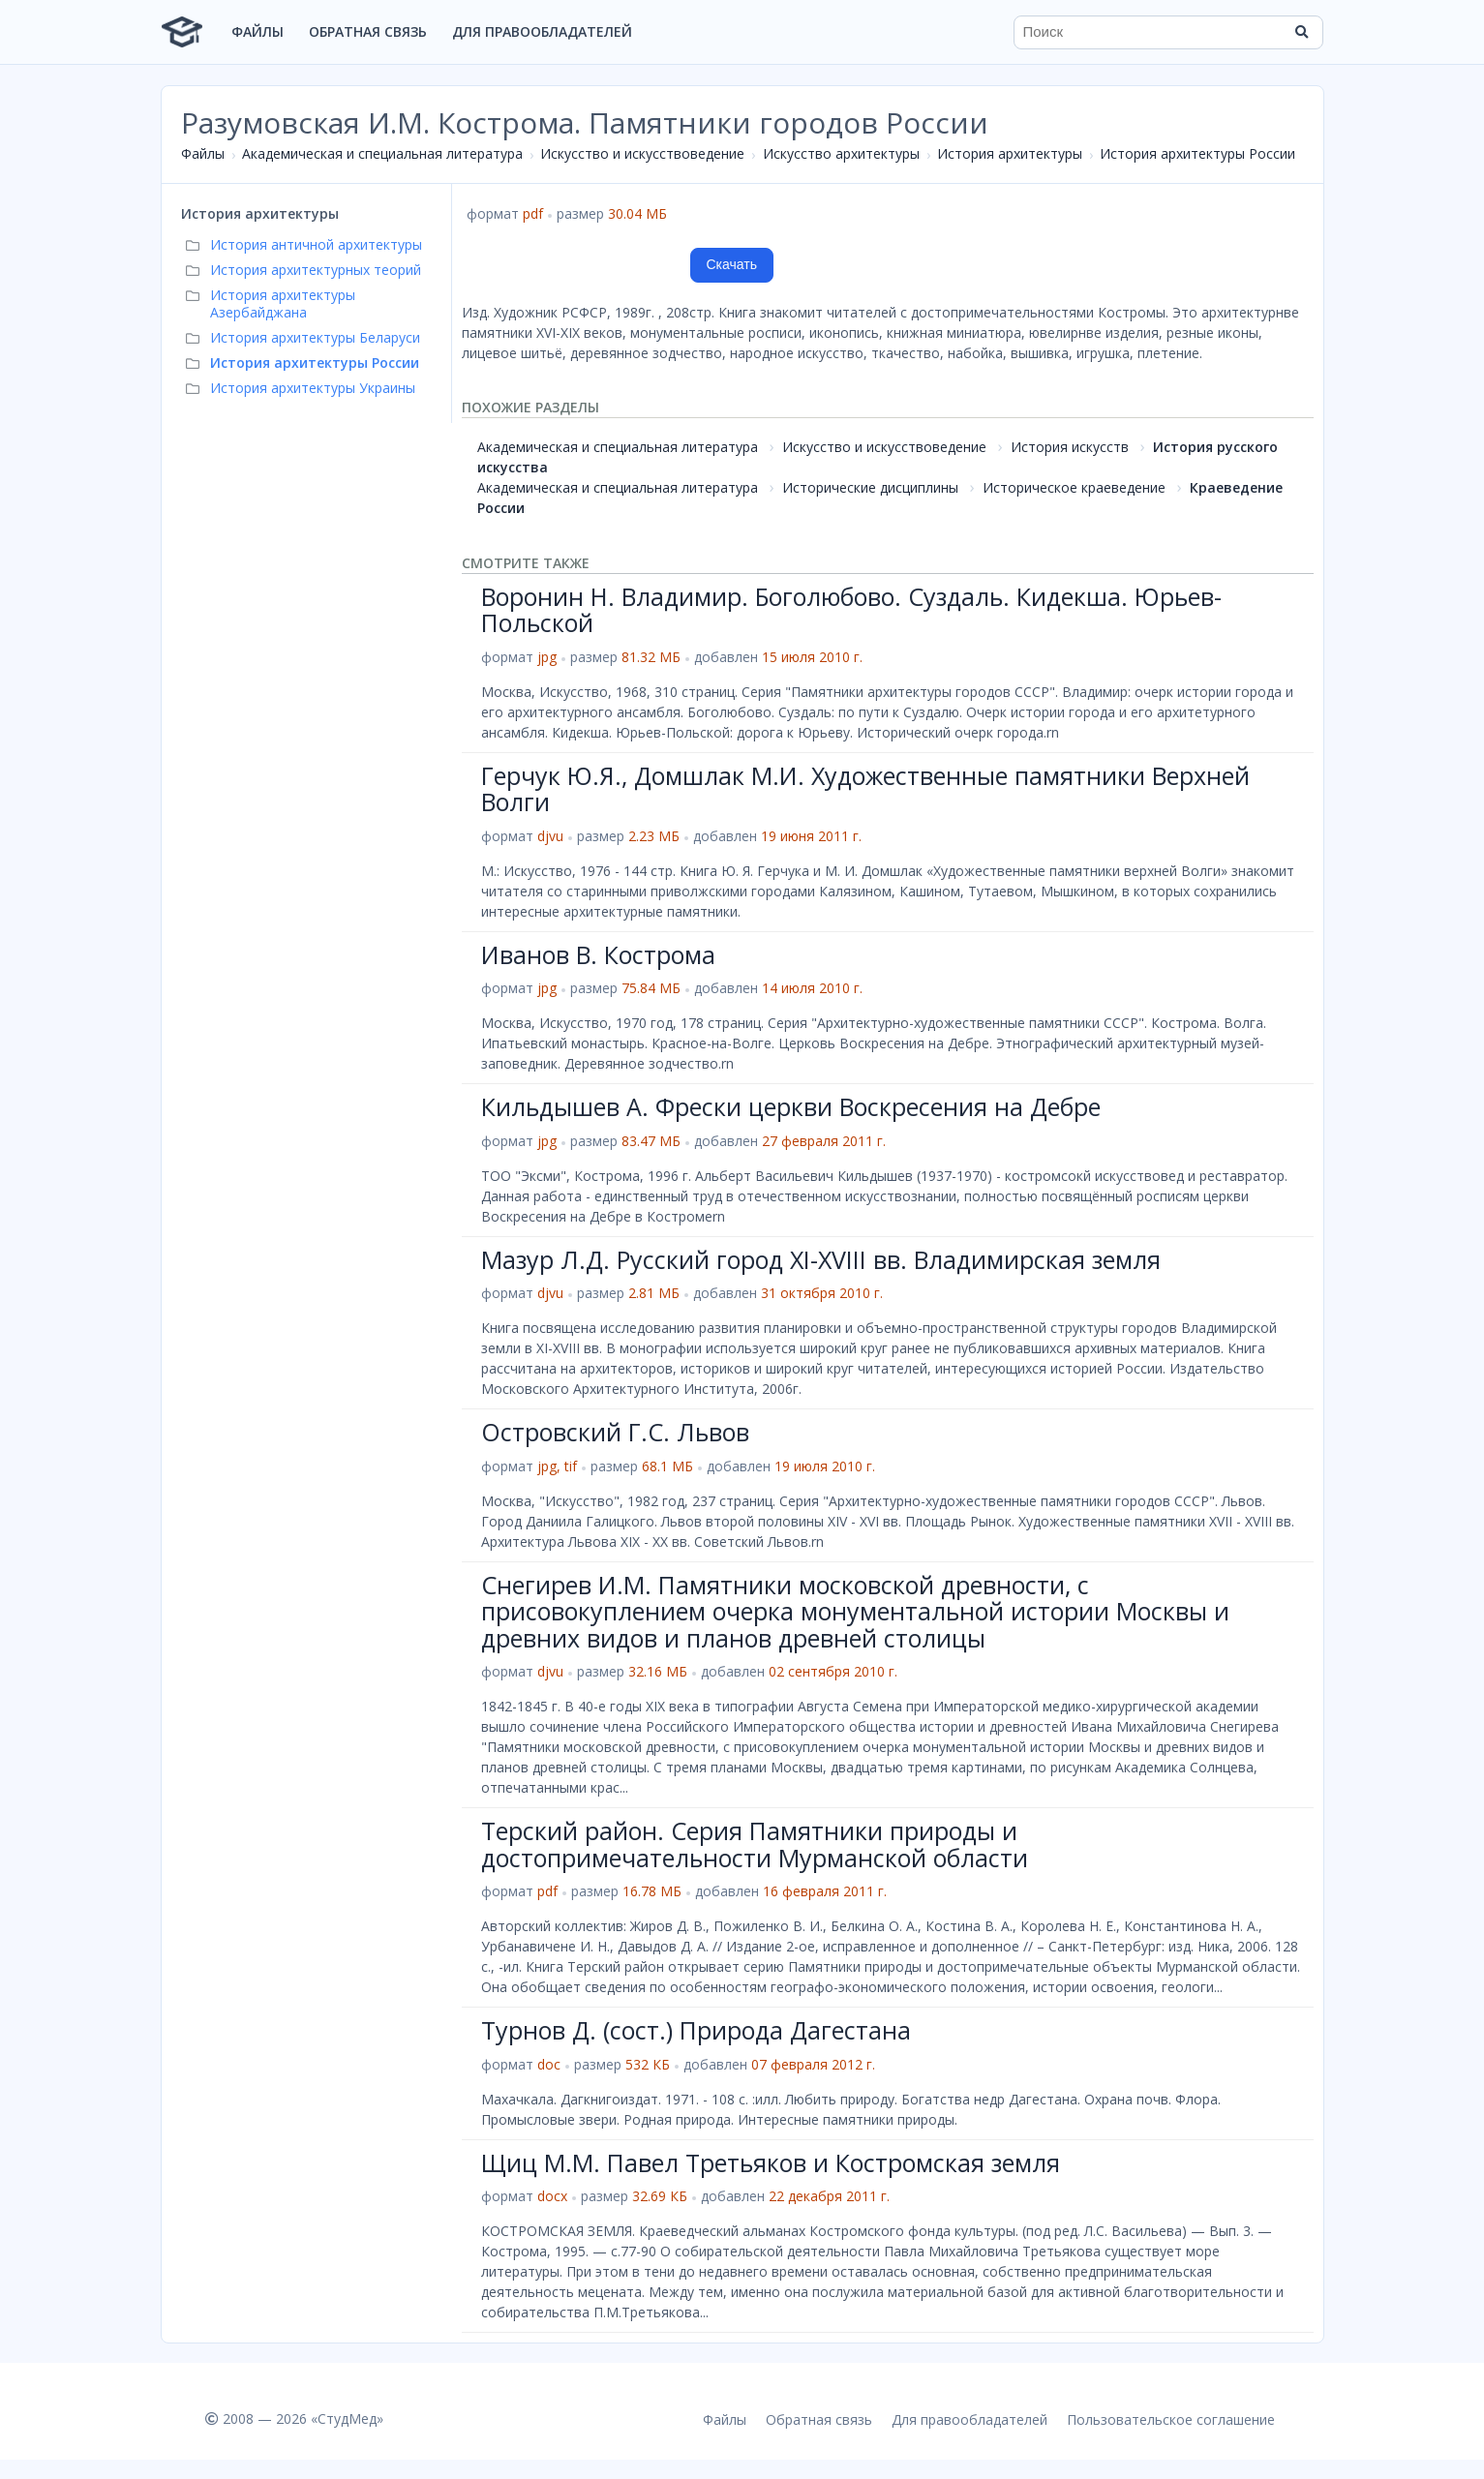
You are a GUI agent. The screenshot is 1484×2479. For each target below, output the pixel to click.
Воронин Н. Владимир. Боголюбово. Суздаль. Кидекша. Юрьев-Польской (851, 610)
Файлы (257, 31)
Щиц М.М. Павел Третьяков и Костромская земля (770, 2162)
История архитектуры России (1197, 153)
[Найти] (1302, 31)
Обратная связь (368, 31)
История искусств (1070, 447)
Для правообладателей (542, 31)
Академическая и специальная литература (382, 153)
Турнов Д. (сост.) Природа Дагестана (696, 2029)
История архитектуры (1009, 153)
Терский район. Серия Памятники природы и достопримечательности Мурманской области (754, 1844)
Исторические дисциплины (870, 487)
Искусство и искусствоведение (642, 153)
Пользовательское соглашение (1171, 2419)
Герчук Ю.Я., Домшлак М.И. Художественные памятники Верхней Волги (865, 789)
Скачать (732, 264)
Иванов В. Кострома (598, 954)
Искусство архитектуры (841, 153)
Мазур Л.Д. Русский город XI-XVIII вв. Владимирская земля (821, 1259)
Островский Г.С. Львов (615, 1431)
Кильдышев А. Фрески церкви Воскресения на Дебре (791, 1106)
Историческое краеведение (1074, 487)
